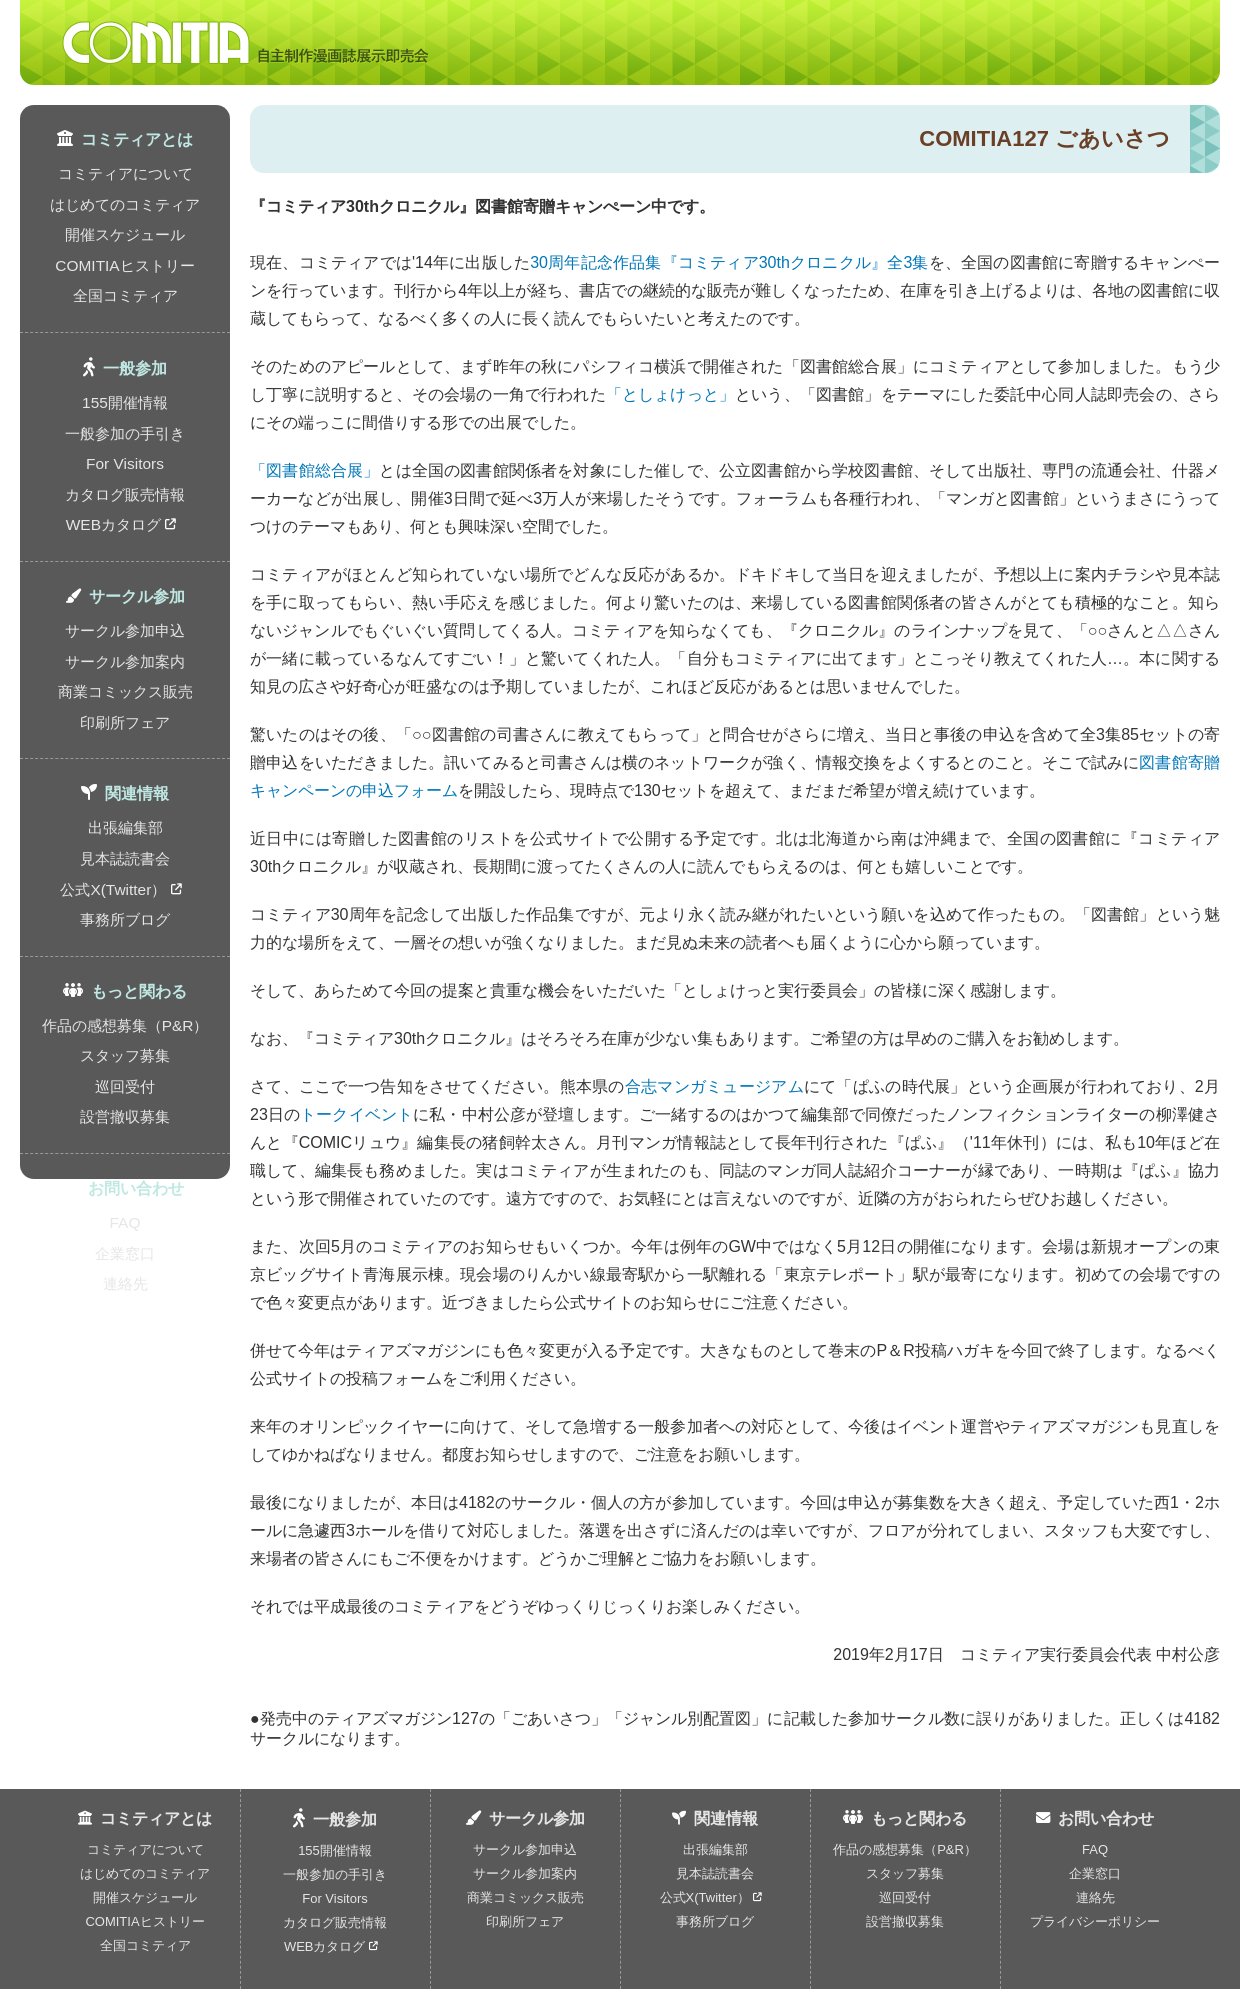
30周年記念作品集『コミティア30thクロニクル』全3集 (729, 262)
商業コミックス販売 (125, 609)
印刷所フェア (125, 633)
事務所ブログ (125, 804)
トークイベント (356, 1114)
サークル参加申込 (125, 561)
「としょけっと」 (670, 394)
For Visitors (125, 414)
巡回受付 (125, 951)
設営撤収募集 (125, 975)
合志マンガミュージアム (714, 1086)
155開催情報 (125, 366)
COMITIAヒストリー (125, 242)
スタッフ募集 (125, 927)
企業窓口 (125, 1098)
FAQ (125, 1074)
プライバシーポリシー (1095, 1921)
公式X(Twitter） (121, 780)
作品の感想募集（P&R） (125, 903)
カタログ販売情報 (125, 438)
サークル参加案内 (125, 585)
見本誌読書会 (125, 756)
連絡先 (125, 1122)
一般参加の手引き (125, 390)
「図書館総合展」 (314, 470)
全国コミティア (125, 266)
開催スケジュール (125, 218)
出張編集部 (125, 732)
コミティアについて (125, 170)
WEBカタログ (121, 462)
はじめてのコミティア (125, 194)
